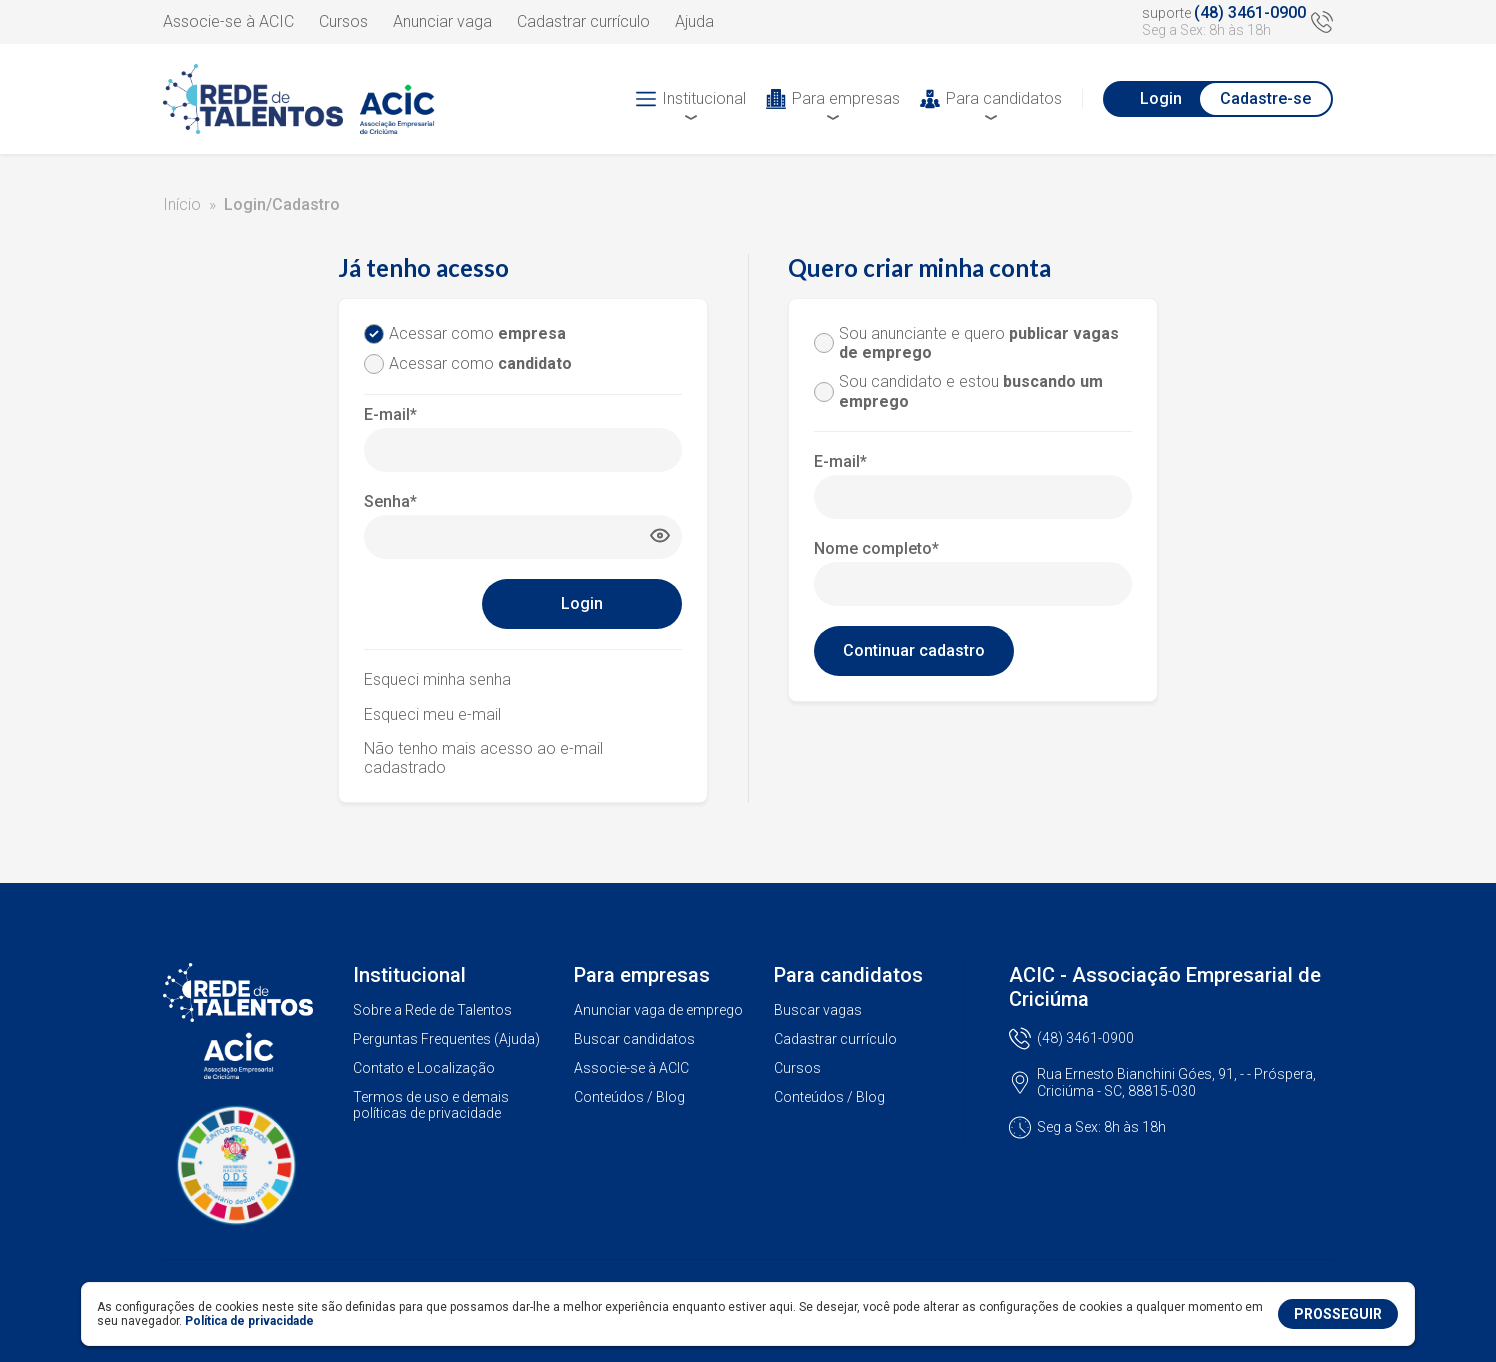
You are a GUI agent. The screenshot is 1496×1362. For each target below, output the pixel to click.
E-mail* (390, 414)
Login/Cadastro (282, 204)
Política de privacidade (249, 1321)
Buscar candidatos (634, 1039)
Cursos (343, 21)
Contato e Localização (424, 1068)
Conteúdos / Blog (629, 1097)
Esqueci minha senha (437, 679)
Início (182, 204)
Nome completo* (876, 548)
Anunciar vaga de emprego (658, 1010)
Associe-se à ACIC (228, 21)
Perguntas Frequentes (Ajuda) (446, 1039)
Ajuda (694, 21)
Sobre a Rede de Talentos (432, 1010)
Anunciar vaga (442, 21)
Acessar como (477, 333)
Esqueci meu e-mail (432, 714)
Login (1161, 98)
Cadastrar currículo (583, 21)
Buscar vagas (818, 1010)
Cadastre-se (1265, 98)
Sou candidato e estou (971, 391)
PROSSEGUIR (1338, 1314)
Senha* (390, 501)
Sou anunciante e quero (979, 343)
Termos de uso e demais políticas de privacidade (431, 1105)
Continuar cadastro (914, 650)
